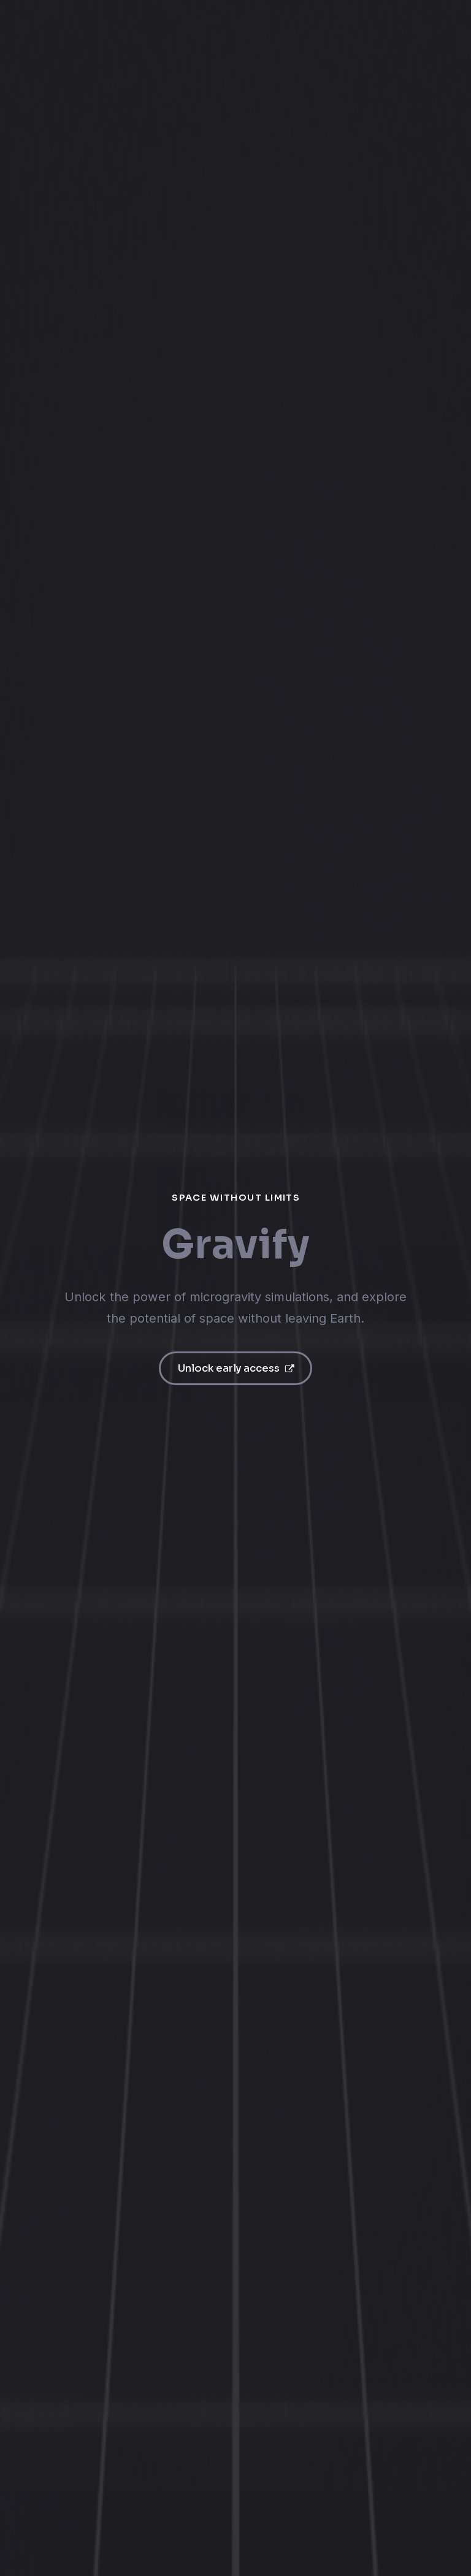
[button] (235, 1368)
